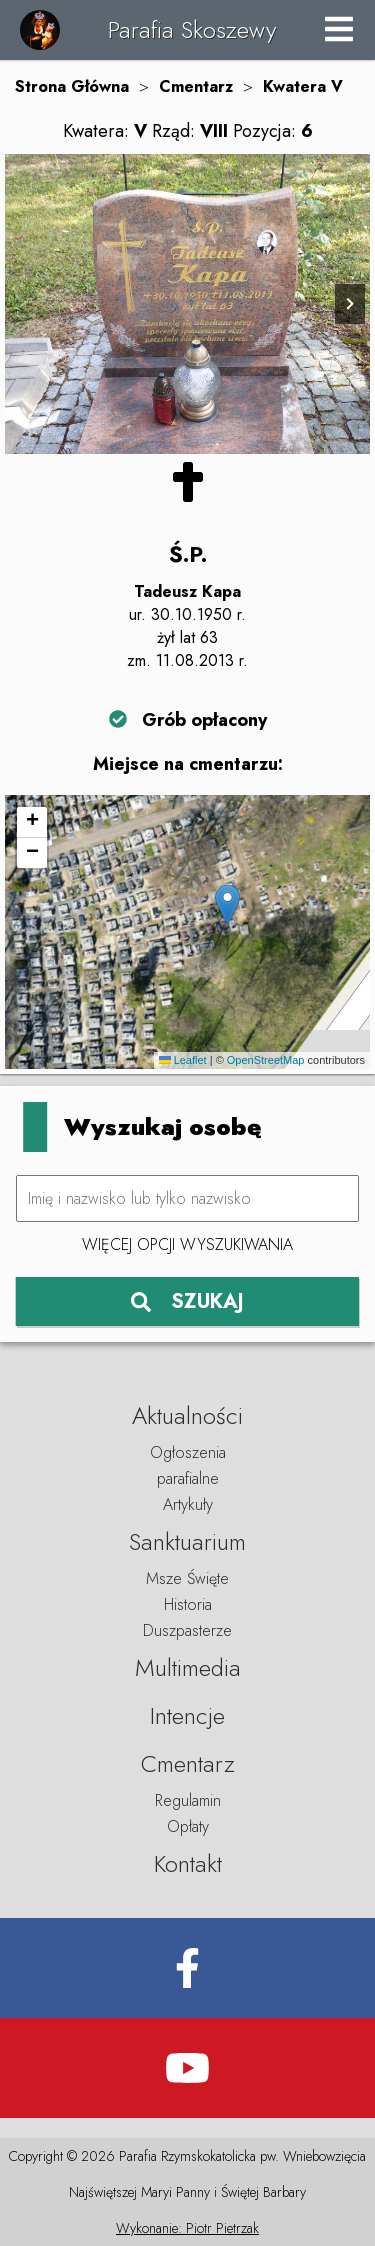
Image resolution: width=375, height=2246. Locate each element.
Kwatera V (303, 86)
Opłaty (188, 1826)
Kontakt (188, 1863)
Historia (188, 1604)
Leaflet (183, 1060)
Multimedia (188, 1667)
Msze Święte (187, 1578)
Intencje (187, 1715)
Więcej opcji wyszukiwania (187, 1244)
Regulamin (188, 1800)
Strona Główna (72, 86)
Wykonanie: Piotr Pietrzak (187, 2228)
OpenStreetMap (266, 1060)
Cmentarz (196, 86)
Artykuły (188, 1504)
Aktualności (187, 1415)
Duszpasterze (187, 1630)
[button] (227, 904)
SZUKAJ (187, 1301)
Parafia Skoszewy (192, 29)
